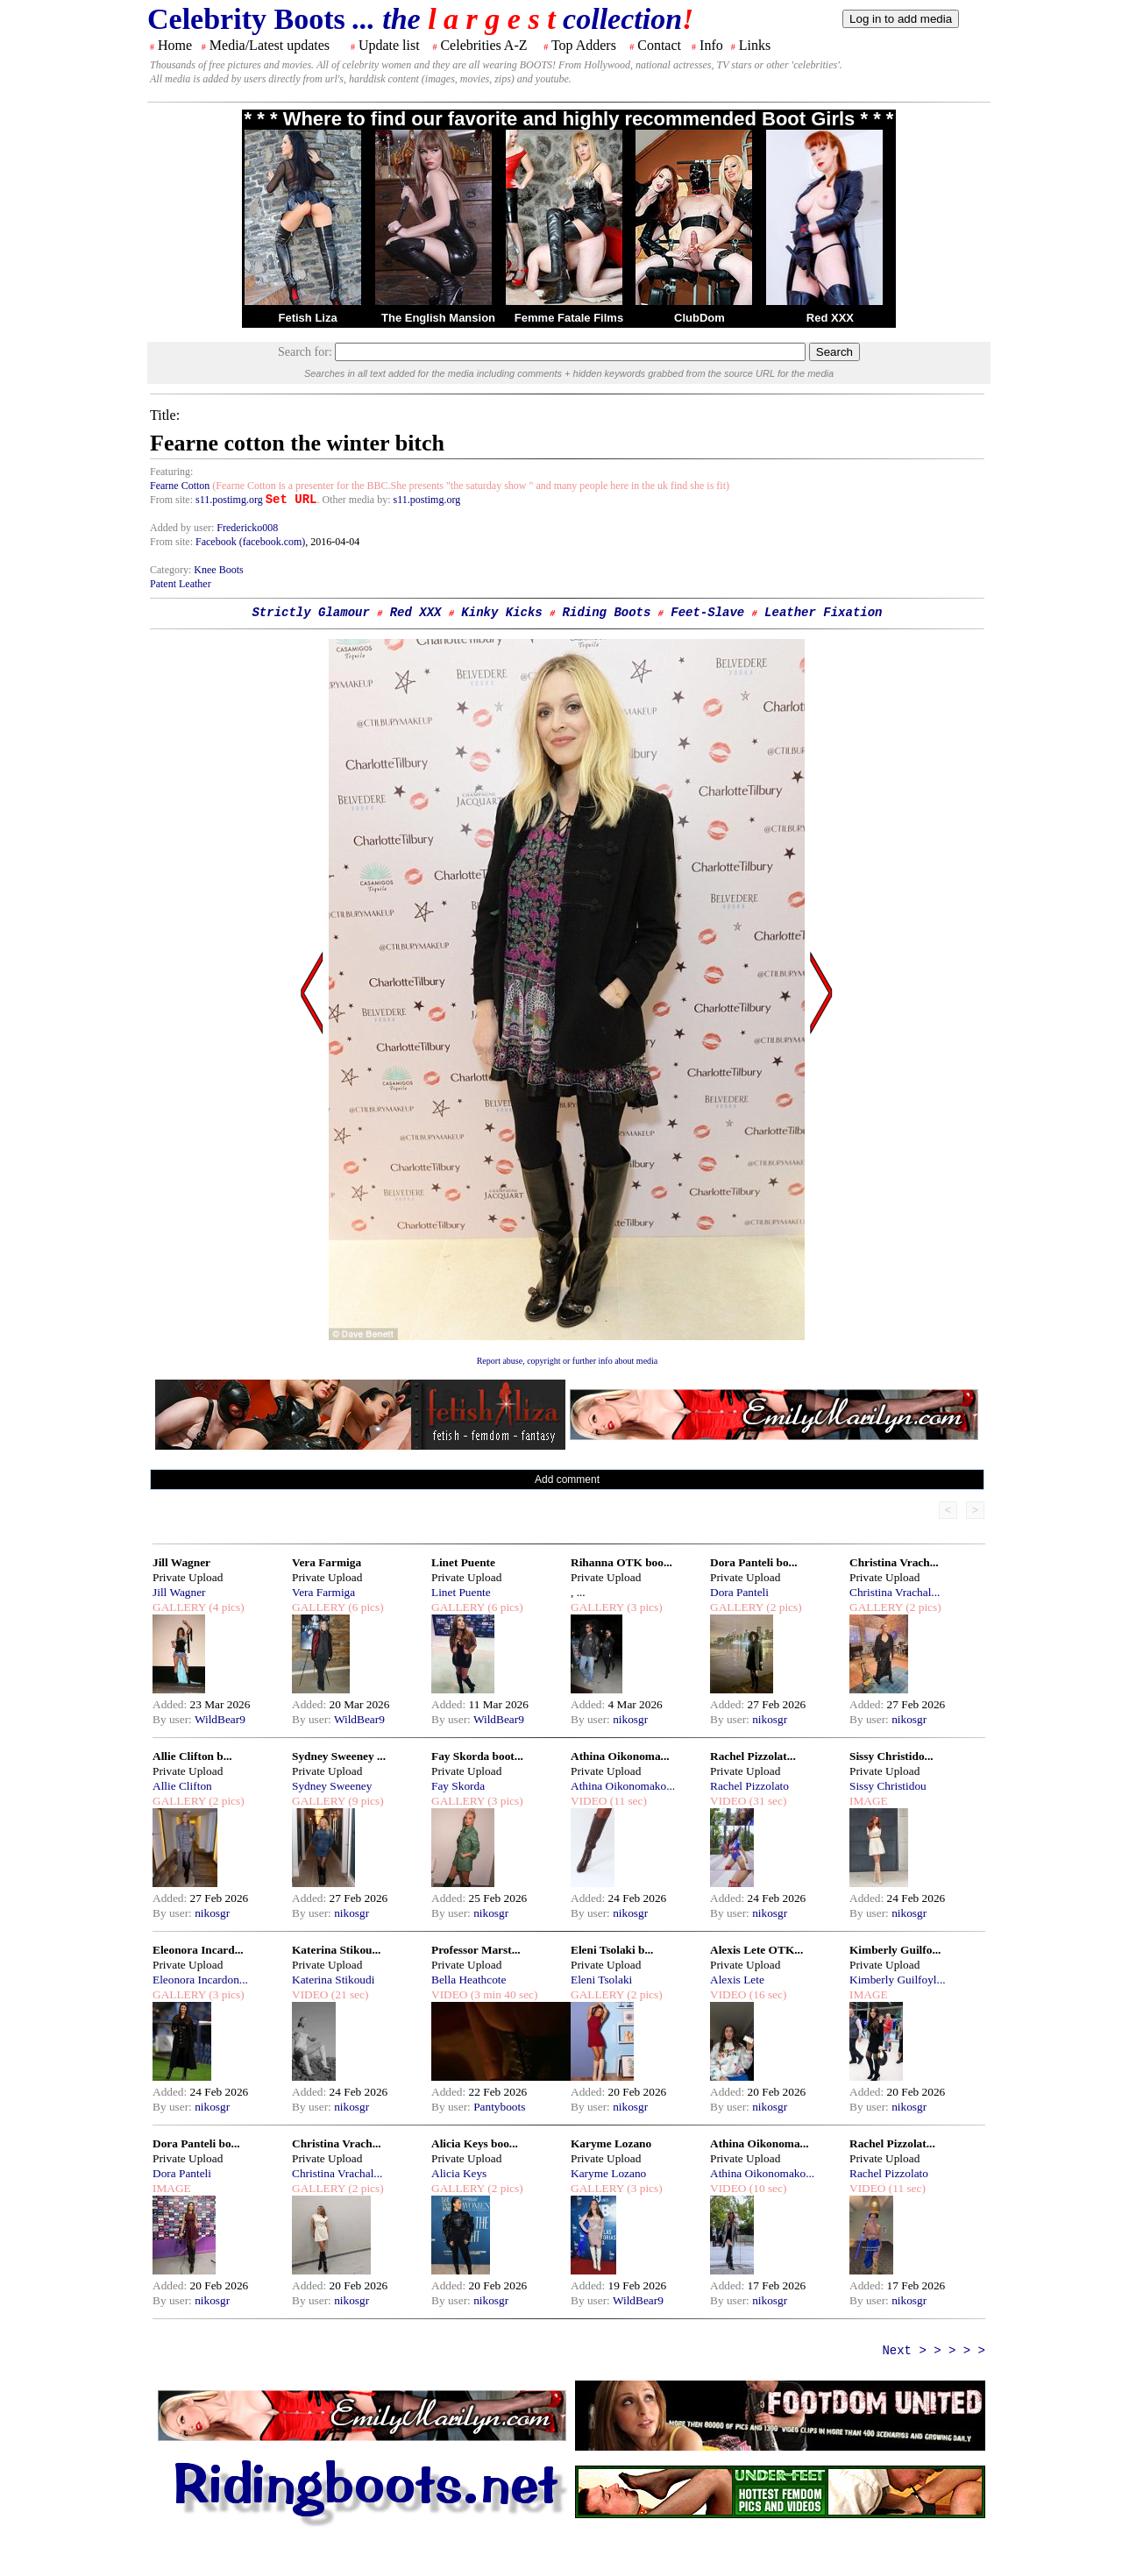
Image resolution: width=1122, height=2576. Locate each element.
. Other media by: (355, 499)
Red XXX (830, 317)
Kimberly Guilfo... (895, 1949)
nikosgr (630, 1719)
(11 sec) (626, 1800)
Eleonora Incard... (198, 1949)
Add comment (567, 1479)
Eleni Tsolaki (601, 1979)
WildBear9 (220, 1719)
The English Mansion (438, 317)
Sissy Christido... (891, 1756)
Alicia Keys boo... (474, 2143)
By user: (174, 1719)
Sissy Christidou (888, 1785)
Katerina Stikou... (336, 1949)
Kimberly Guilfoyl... (897, 1979)
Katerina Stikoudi (333, 1979)
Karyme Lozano (611, 2143)
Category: (172, 570)
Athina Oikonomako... (623, 1785)
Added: (171, 1704)
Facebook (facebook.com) (250, 542)
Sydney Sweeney (332, 1785)
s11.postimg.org (229, 499)
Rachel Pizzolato (749, 1785)
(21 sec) (348, 1994)
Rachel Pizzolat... (753, 1756)
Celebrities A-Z (483, 45)
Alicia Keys (458, 2173)
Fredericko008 (247, 528)
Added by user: (183, 528)
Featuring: (171, 471)
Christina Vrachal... (894, 1592)
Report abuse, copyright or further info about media (567, 1361)
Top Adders (583, 45)
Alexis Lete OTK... (756, 1949)
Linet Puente (463, 1562)
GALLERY (179, 1607)
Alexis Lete (737, 1979)
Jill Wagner (181, 1562)
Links (754, 45)
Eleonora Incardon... (200, 1979)
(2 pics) (782, 1607)
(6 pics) (364, 1607)
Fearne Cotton (179, 485)
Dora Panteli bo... (754, 1562)
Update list (389, 45)
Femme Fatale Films (569, 317)
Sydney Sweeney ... (339, 1756)
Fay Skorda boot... (477, 1756)
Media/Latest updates (269, 45)
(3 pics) (643, 1607)
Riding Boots (607, 613)
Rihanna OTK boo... (621, 1562)
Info (711, 45)
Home (175, 45)
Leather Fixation (823, 613)
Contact (659, 45)
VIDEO (589, 1800)
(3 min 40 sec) (502, 1994)
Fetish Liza (307, 317)
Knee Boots (218, 570)
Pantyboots (499, 2106)
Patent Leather (180, 584)
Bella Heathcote (468, 1979)
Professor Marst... (476, 1949)
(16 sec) (766, 1994)
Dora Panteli (739, 1592)
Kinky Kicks (501, 613)
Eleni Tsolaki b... (612, 1949)
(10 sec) (766, 2188)
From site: (171, 499)
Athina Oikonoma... (620, 1756)
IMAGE (868, 1800)
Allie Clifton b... (192, 1756)
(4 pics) (225, 1607)
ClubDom (699, 317)
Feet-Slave (707, 613)
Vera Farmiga (326, 1562)
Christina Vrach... (894, 1562)
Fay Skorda (458, 1785)
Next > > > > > (933, 2351)
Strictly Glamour (310, 613)
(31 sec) (766, 1800)
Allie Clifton (182, 1785)
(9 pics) (364, 1800)
